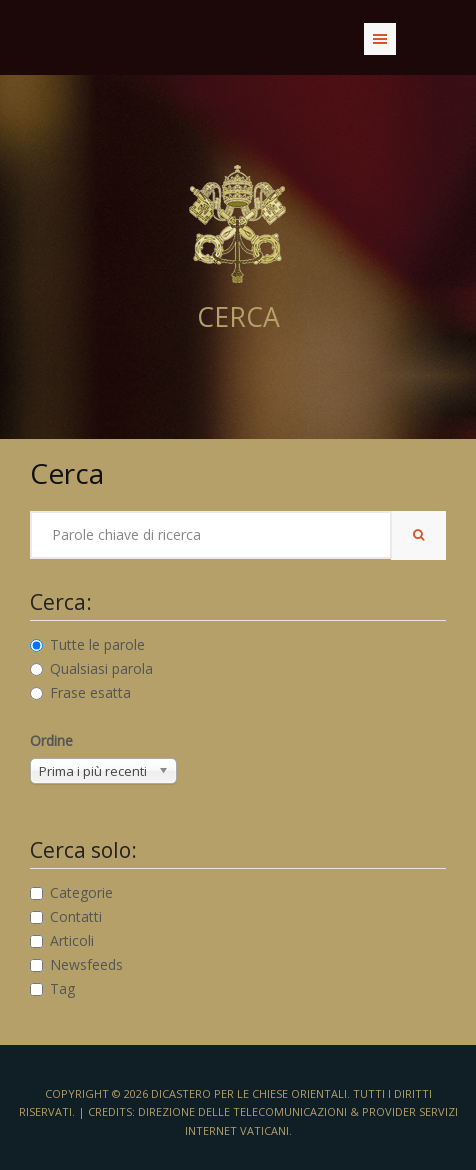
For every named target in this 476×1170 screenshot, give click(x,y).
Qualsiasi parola (91, 668)
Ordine (51, 740)
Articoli (62, 940)
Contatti (66, 916)
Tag (52, 988)
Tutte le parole (87, 644)
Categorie (71, 892)
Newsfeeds (76, 964)
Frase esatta (80, 692)
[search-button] (418, 535)
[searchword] (211, 535)
